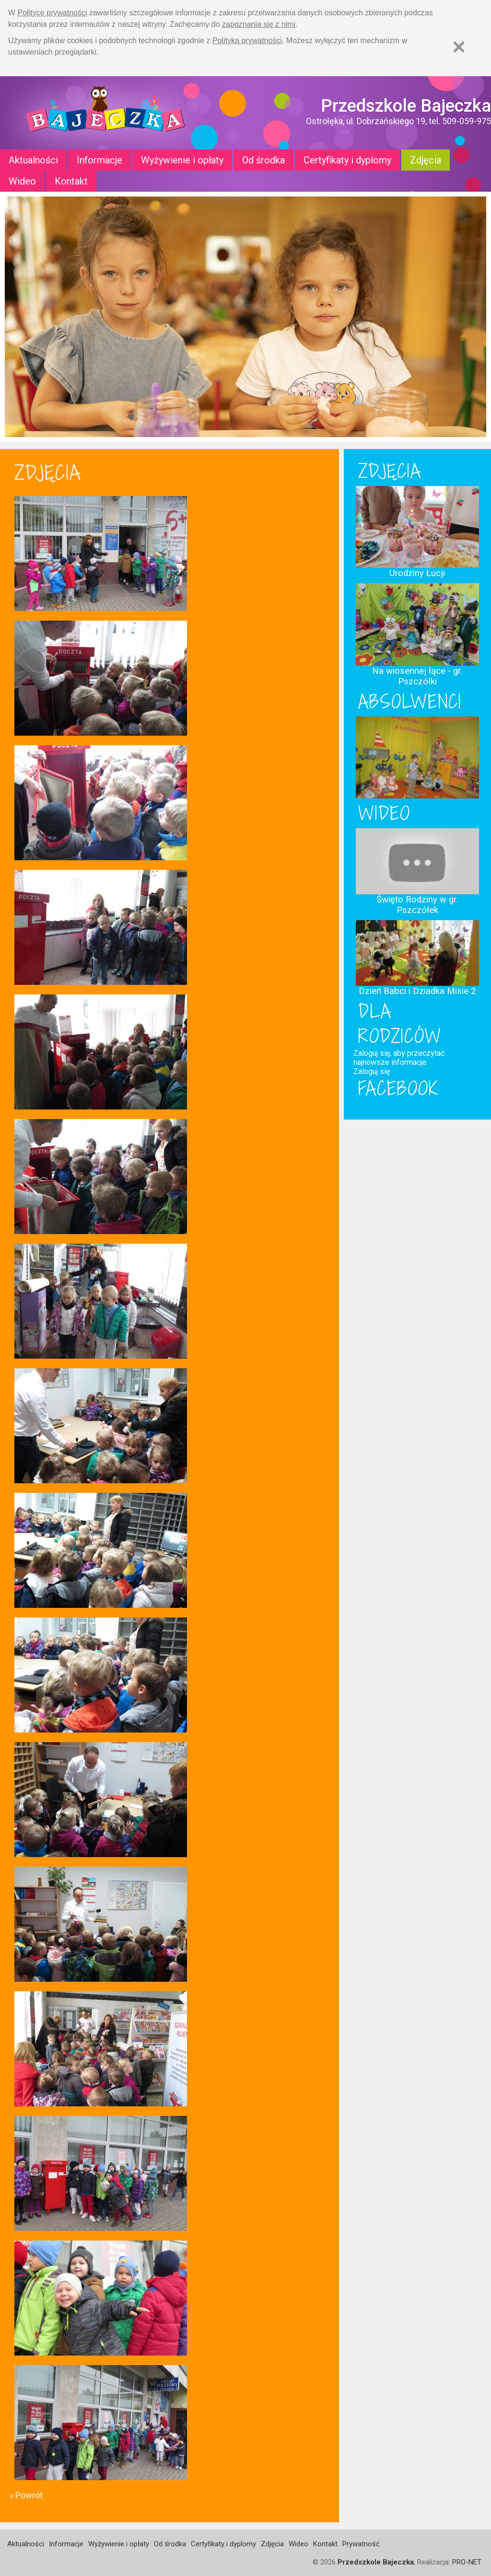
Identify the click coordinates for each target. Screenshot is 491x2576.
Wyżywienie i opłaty (182, 160)
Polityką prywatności (247, 40)
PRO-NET (466, 2562)
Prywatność (361, 2544)
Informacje (99, 160)
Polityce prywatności (52, 13)
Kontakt (71, 181)
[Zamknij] (458, 46)
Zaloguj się (371, 1071)
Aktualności (33, 160)
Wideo (22, 181)
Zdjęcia (425, 160)
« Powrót (26, 2495)
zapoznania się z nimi (258, 24)
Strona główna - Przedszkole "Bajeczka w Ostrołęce (105, 113)
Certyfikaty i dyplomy (347, 160)
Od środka (263, 160)
